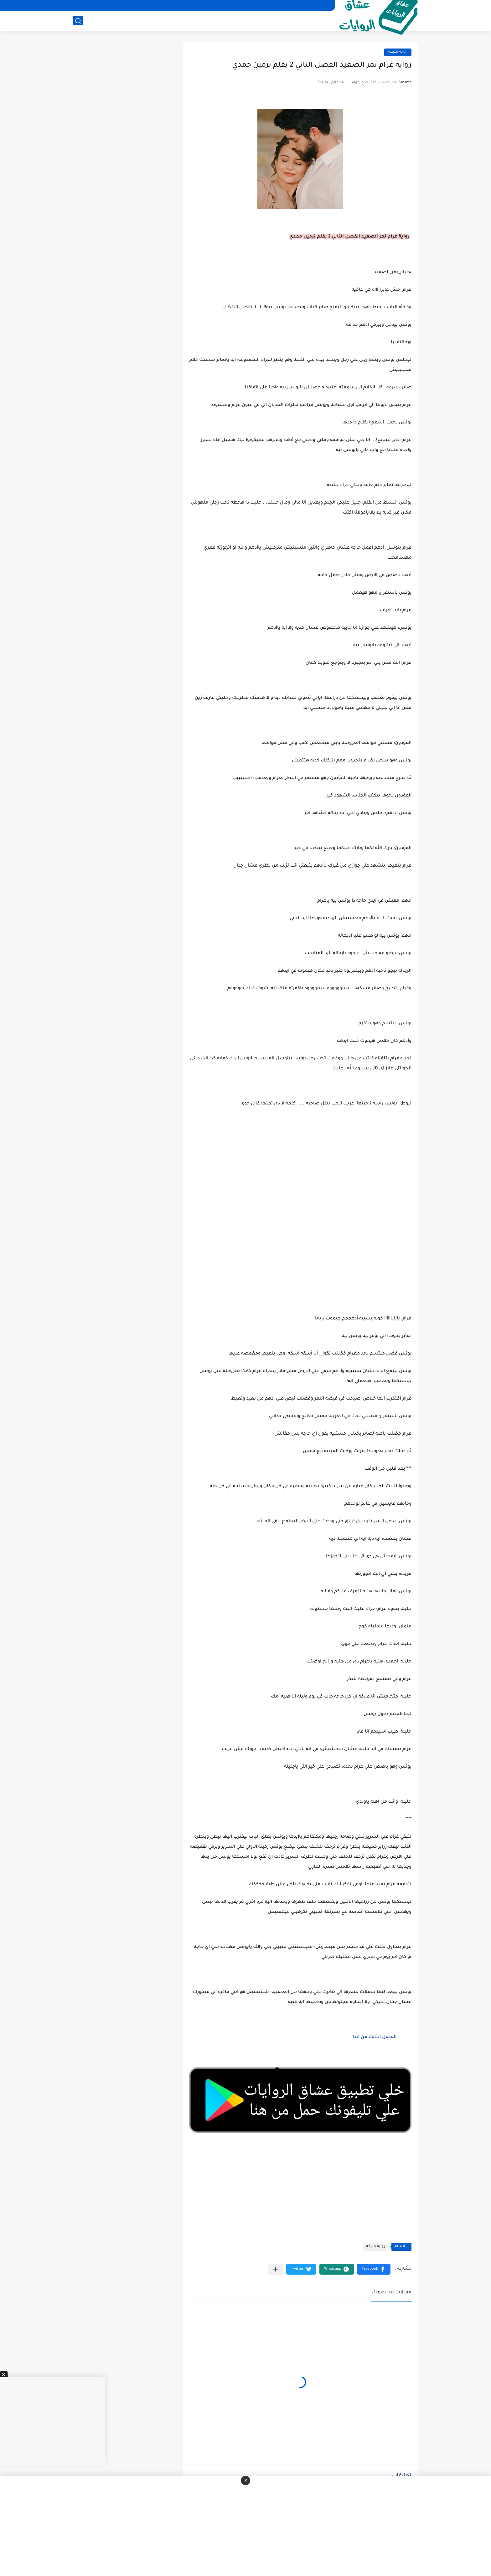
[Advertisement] (300, 1175)
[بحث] (78, 21)
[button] (373, 2269)
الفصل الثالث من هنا (374, 2037)
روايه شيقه (397, 52)
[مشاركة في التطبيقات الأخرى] (275, 2269)
